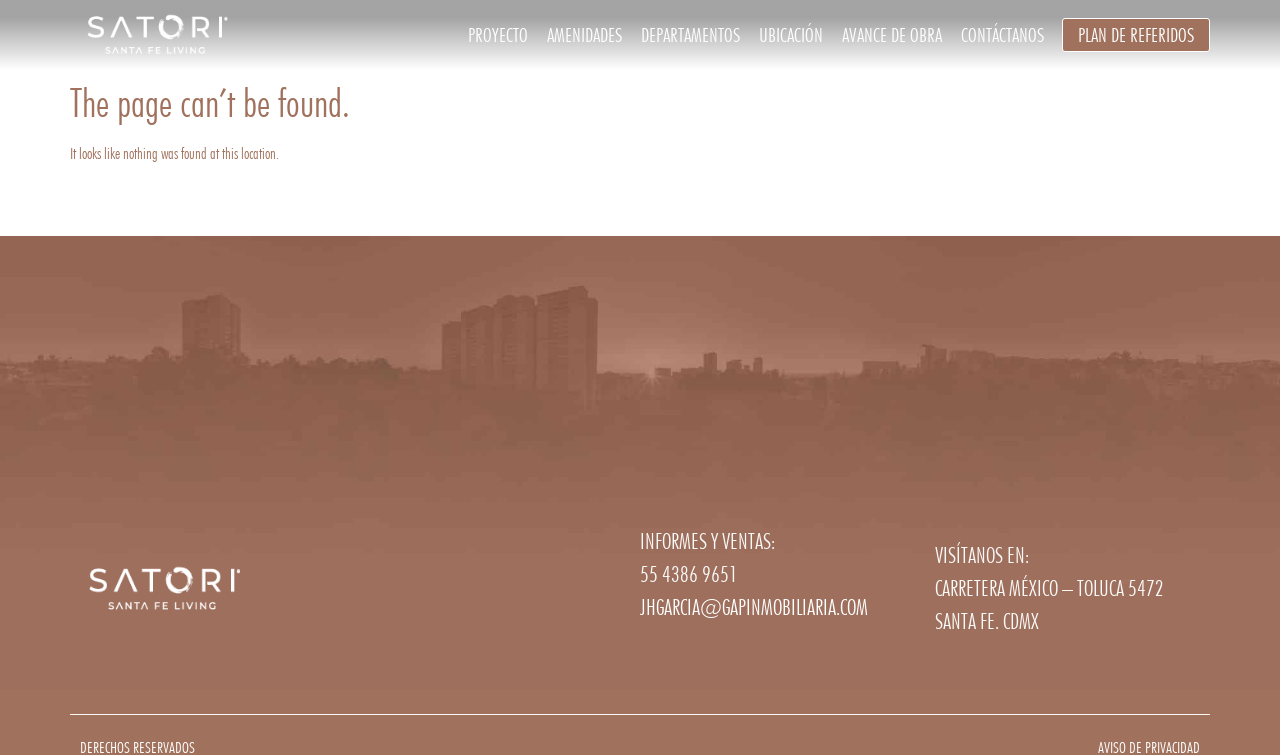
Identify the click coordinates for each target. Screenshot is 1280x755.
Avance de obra (892, 35)
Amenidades (584, 35)
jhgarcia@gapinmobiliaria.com (754, 607)
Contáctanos (1002, 35)
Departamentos (690, 35)
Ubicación (791, 35)
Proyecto (498, 35)
